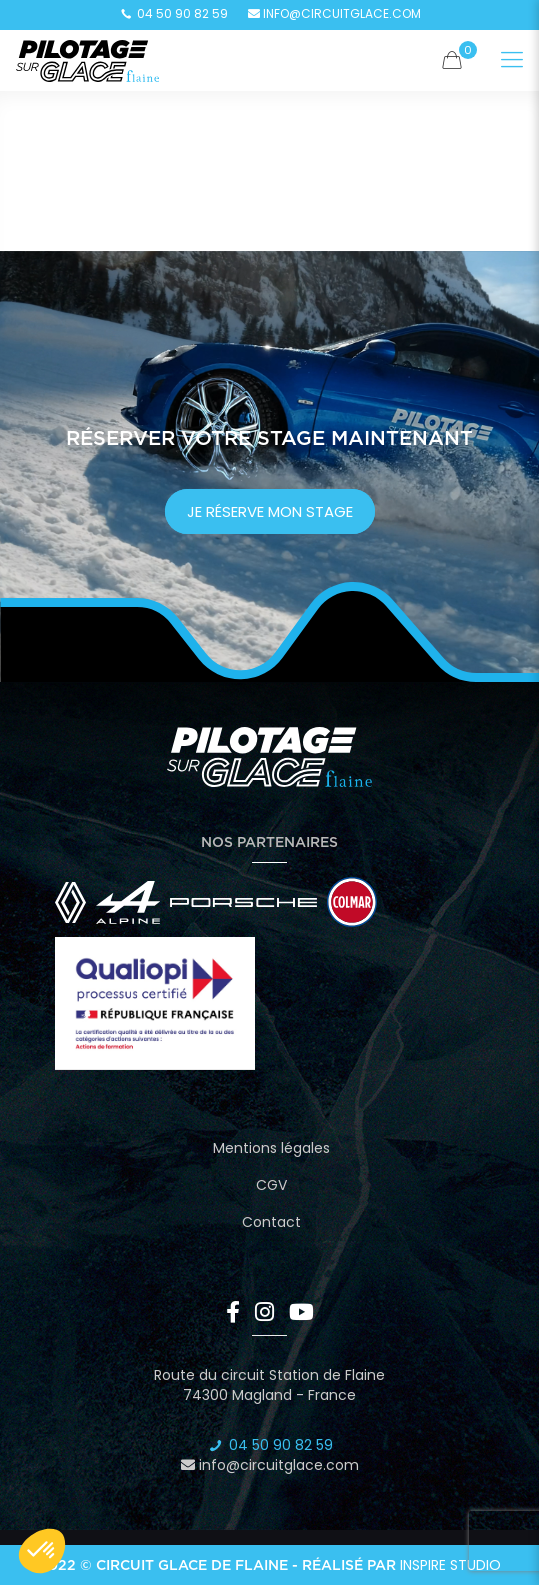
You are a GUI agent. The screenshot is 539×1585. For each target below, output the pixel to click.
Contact (271, 1222)
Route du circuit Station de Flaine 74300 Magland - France (269, 1385)
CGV (271, 1185)
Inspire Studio (450, 1565)
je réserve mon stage (270, 511)
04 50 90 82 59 (173, 13)
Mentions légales (271, 1148)
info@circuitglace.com (334, 13)
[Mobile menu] (512, 60)
